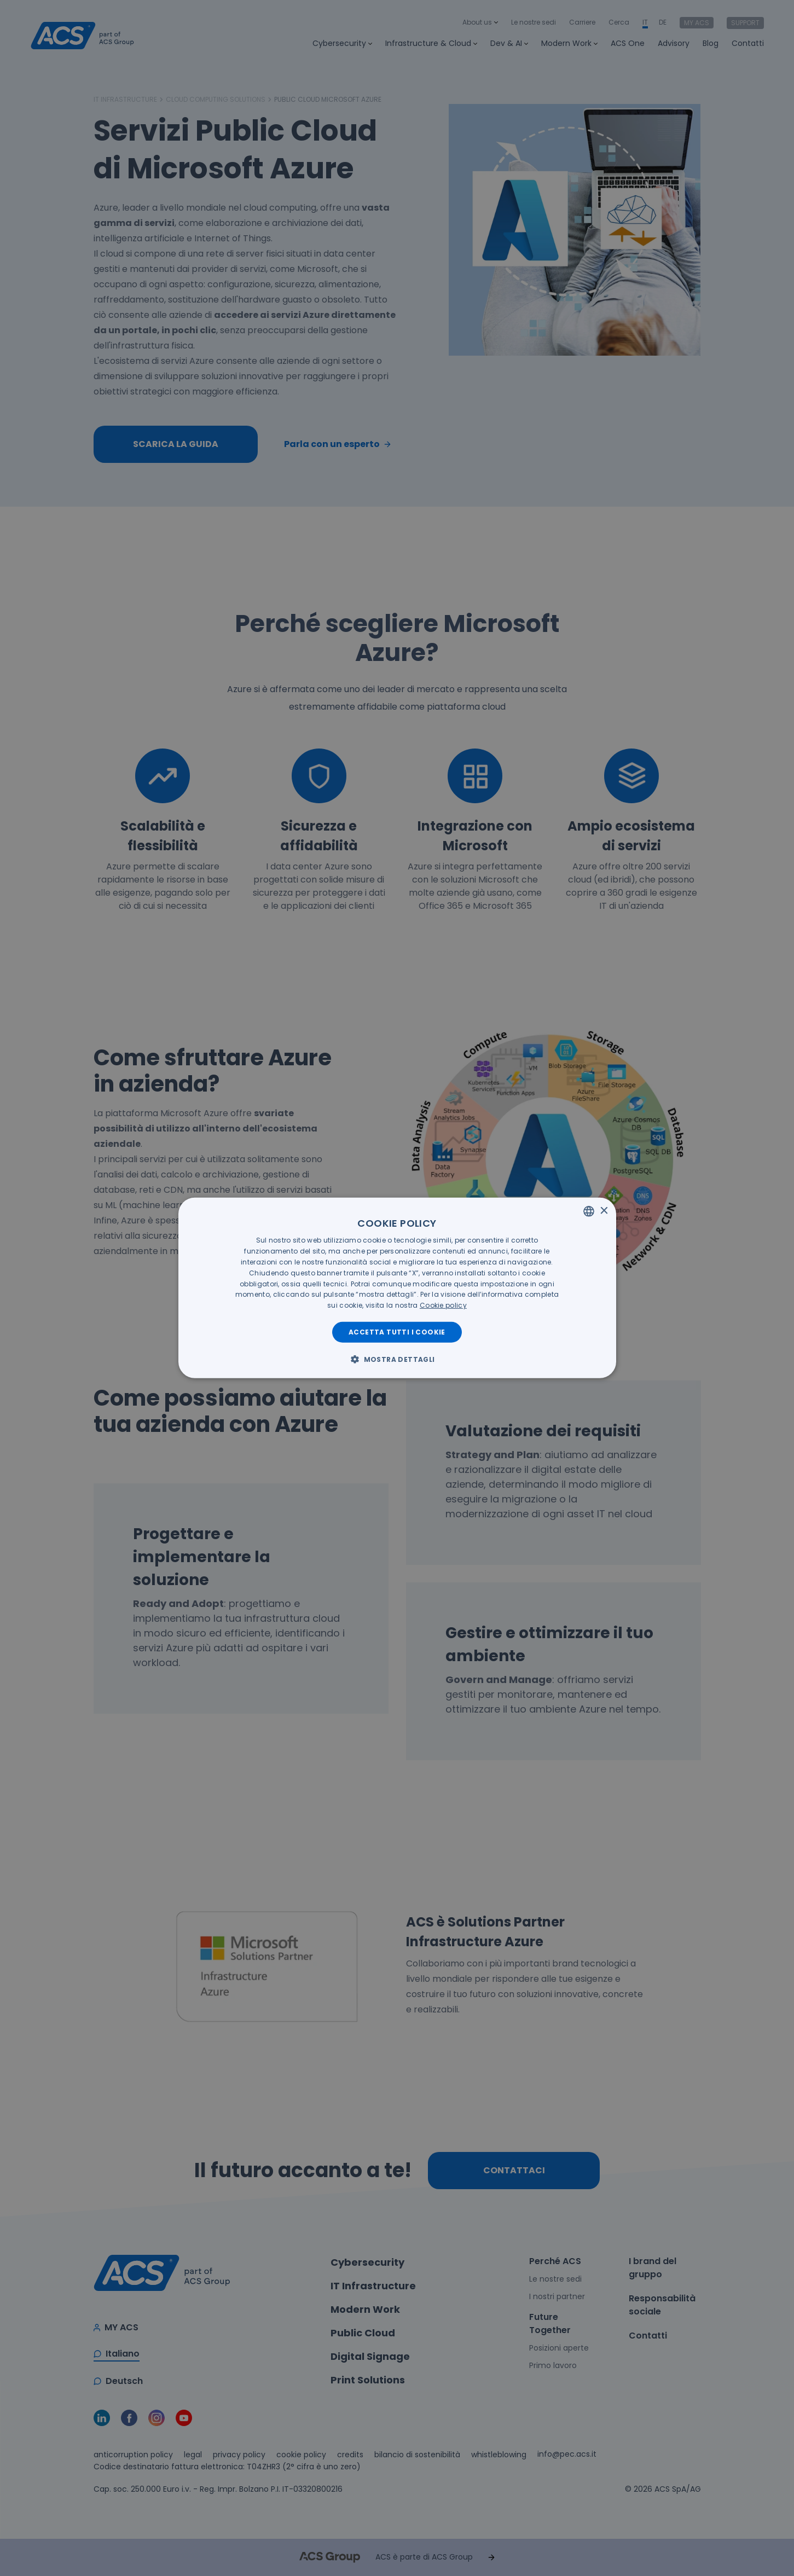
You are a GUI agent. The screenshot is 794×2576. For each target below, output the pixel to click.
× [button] (604, 1210)
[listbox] (588, 1211)
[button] (396, 1359)
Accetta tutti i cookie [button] (397, 1332)
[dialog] (397, 1288)
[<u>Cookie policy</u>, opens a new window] (443, 1305)
